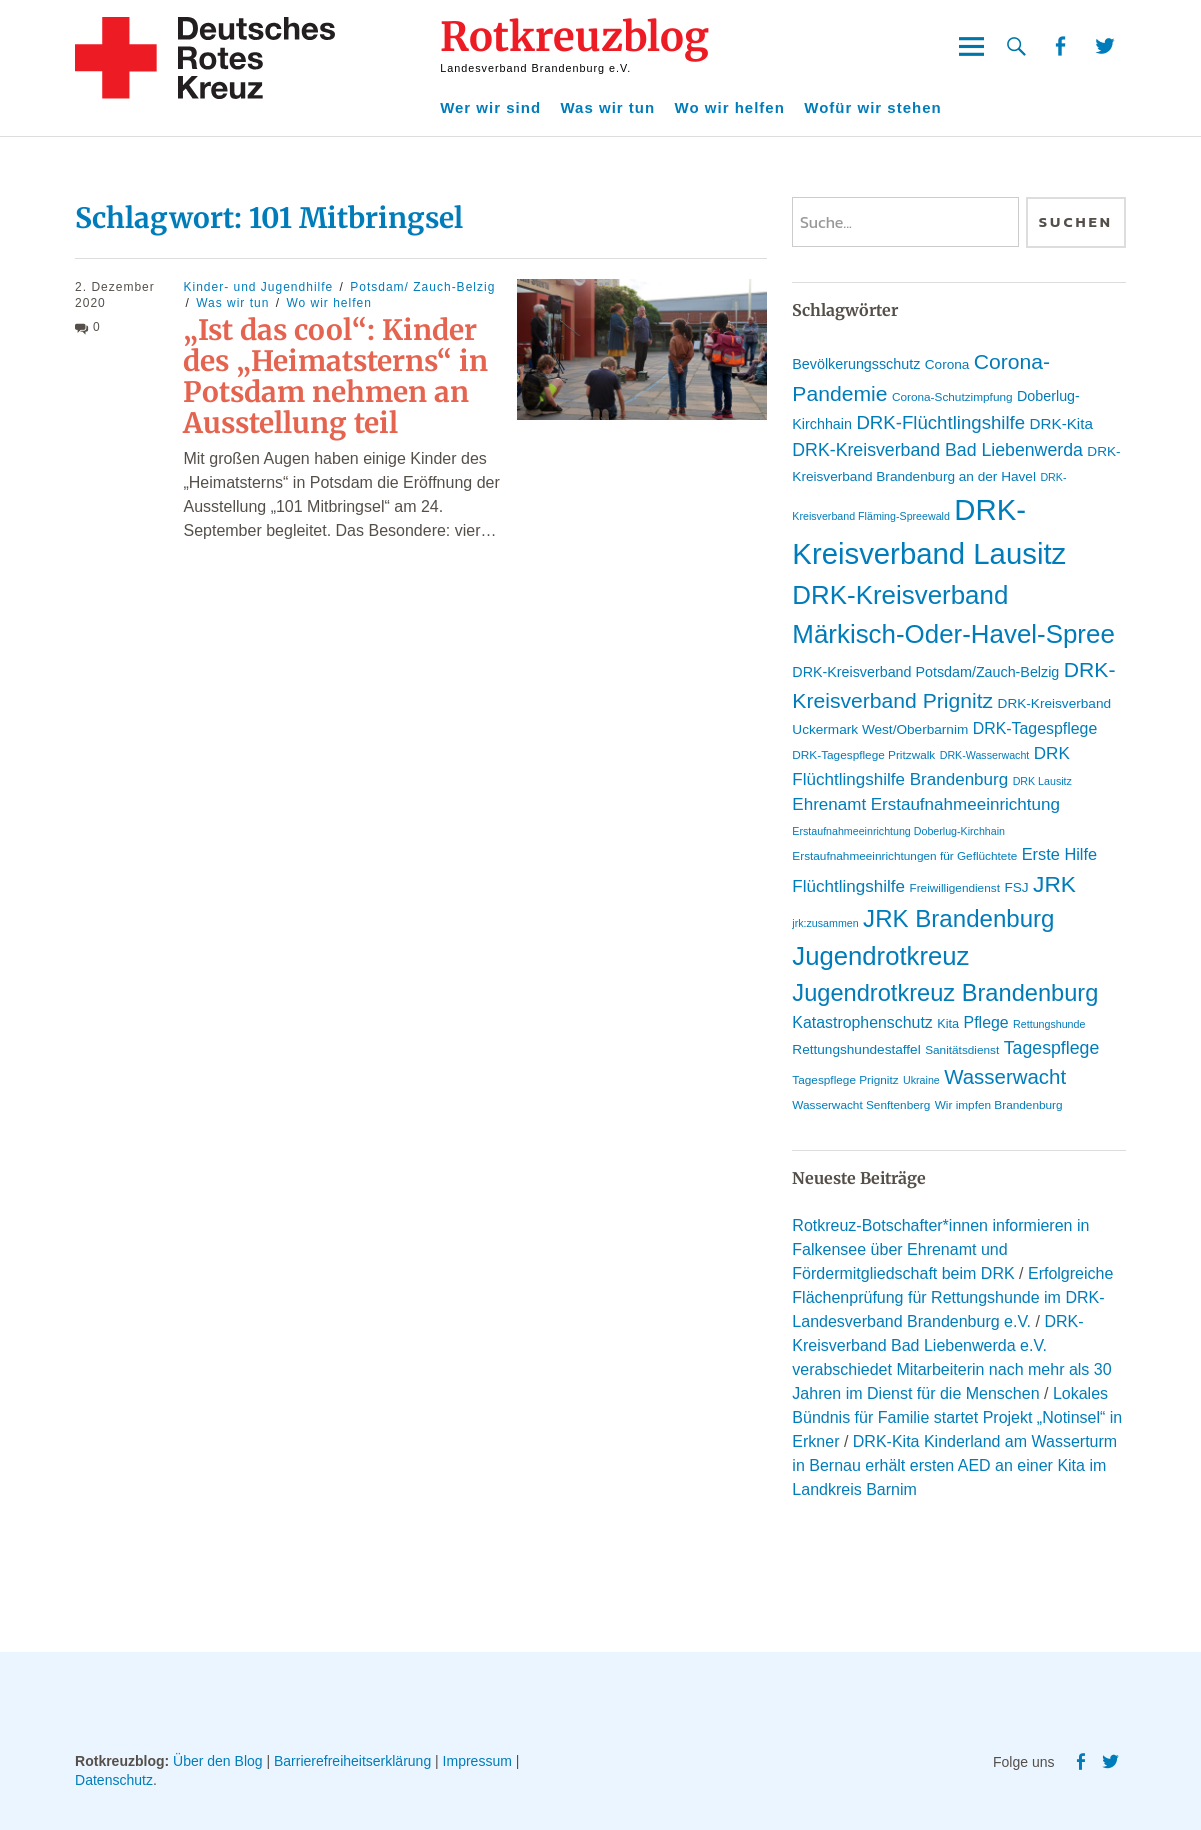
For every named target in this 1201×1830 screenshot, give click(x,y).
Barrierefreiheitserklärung (352, 1761)
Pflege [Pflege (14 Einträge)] (986, 1022)
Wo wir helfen (730, 107)
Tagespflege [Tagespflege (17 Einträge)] (1052, 1048)
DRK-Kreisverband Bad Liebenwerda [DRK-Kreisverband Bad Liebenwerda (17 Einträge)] (937, 450)
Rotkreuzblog (574, 37)
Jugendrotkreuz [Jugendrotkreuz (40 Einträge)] (880, 956)
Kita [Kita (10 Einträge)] (948, 1023)
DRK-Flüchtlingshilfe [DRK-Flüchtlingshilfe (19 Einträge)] (940, 422)
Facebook (1059, 46)
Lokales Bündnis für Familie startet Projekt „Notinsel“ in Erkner (957, 1417)
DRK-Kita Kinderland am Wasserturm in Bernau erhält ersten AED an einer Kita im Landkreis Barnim (954, 1465)
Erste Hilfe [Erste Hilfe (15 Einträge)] (1059, 854)
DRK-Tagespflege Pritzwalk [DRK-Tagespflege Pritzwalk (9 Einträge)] (863, 755)
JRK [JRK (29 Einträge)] (1054, 884)
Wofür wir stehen (872, 107)
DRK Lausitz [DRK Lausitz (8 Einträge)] (1042, 781)
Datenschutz (114, 1780)
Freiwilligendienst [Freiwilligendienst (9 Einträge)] (954, 888)
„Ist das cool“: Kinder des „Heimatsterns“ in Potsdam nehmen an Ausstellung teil (335, 376)
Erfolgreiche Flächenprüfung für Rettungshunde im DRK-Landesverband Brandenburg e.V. (952, 1297)
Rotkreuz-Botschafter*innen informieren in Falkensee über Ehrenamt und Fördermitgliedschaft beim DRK (940, 1249)
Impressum (477, 1761)
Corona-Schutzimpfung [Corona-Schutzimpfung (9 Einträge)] (952, 397)
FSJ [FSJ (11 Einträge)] (1016, 887)
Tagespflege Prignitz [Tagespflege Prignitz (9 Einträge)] (845, 1080)
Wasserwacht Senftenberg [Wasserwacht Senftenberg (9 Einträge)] (861, 1105)
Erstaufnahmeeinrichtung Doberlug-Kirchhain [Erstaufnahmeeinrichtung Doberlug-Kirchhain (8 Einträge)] (898, 831)
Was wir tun (608, 107)
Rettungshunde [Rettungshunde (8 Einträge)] (1049, 1024)
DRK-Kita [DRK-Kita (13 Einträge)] (1061, 423)
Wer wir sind (490, 107)
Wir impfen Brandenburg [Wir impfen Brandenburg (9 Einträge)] (999, 1105)
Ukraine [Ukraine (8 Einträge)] (921, 1080)
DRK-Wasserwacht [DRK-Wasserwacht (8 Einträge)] (985, 755)
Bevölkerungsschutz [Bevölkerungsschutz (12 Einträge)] (856, 364)
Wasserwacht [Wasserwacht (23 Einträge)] (1005, 1076)
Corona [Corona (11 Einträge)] (947, 364)
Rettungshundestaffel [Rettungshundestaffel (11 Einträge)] (856, 1049)
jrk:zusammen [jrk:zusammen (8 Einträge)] (825, 923)
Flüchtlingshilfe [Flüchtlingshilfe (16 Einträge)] (848, 886)
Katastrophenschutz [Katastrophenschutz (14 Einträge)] (862, 1022)
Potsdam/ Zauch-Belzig (422, 287)
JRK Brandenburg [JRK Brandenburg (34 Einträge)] (958, 918)
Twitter (1105, 46)
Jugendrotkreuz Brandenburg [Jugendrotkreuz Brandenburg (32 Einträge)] (945, 993)
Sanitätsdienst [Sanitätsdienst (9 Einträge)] (962, 1050)
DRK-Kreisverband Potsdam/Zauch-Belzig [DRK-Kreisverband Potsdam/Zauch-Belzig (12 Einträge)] (925, 672)
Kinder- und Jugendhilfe (258, 287)
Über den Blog (218, 1761)
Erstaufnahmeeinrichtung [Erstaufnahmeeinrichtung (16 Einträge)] (965, 804)
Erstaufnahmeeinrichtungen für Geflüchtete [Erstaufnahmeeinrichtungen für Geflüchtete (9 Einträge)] (904, 856)
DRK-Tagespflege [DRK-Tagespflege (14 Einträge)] (1035, 728)
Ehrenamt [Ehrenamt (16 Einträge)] (829, 804)
